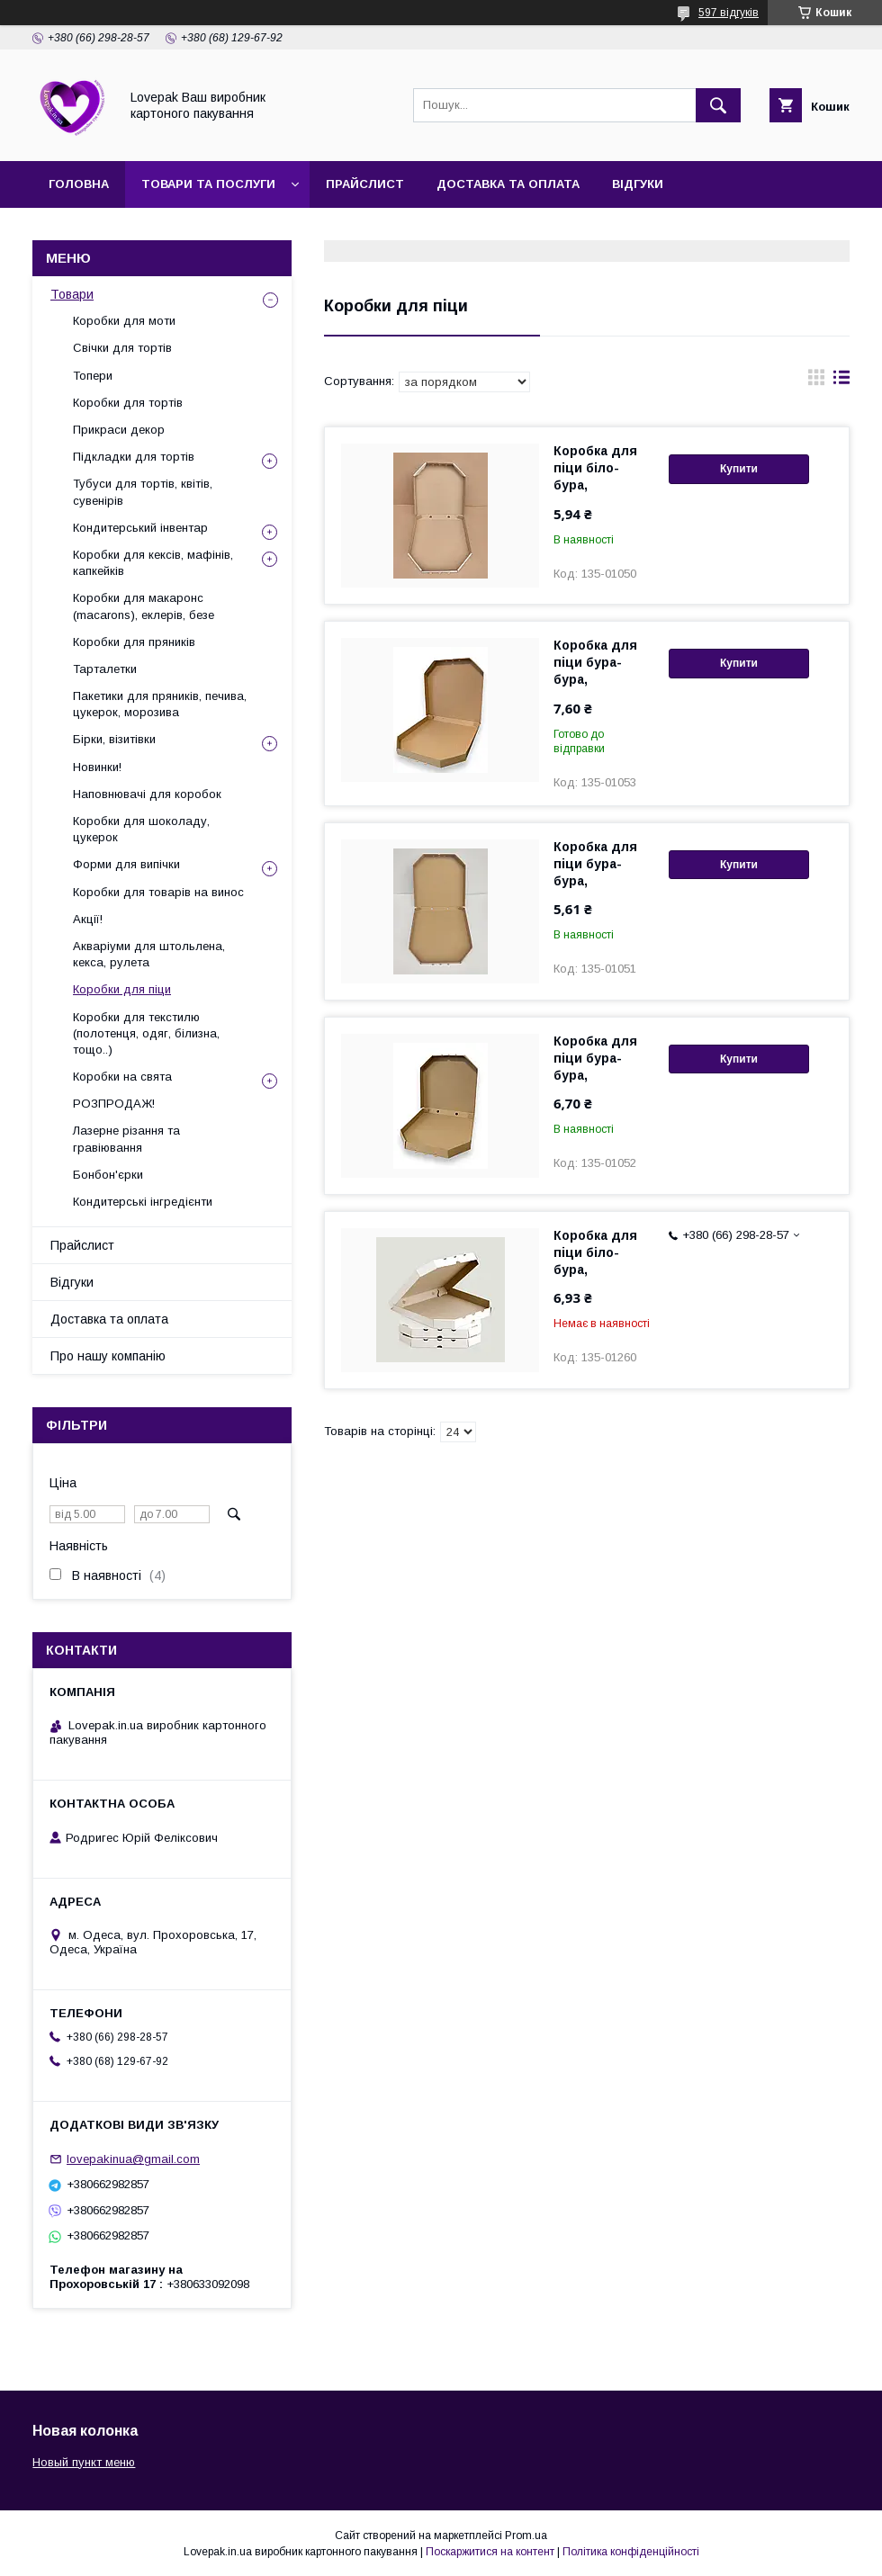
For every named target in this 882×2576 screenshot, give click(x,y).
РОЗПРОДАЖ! (114, 1103)
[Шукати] (718, 105)
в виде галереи (816, 381)
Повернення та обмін (397, 231)
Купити (739, 468)
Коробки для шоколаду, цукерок (141, 829)
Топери (92, 375)
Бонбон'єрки (108, 1174)
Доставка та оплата (508, 184)
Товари (72, 294)
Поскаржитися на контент (490, 2551)
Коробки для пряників (134, 642)
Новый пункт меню (83, 2462)
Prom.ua (526, 2535)
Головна (79, 184)
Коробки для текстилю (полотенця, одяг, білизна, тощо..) (146, 1033)
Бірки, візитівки (114, 739)
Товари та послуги (208, 184)
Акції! (88, 919)
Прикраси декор (119, 429)
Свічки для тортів (122, 348)
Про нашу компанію (119, 231)
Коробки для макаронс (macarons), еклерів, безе (143, 606)
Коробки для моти (124, 321)
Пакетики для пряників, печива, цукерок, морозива (160, 704)
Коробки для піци (122, 989)
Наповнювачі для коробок (147, 794)
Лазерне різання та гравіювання (126, 1138)
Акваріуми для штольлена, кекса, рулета (149, 954)
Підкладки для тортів (133, 456)
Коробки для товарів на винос (158, 892)
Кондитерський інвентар (140, 527)
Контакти (255, 231)
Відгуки (637, 184)
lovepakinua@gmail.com (133, 2159)
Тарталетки (105, 669)
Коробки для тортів (128, 402)
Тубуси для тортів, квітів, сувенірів (142, 492)
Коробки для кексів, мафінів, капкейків (153, 563)
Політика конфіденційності (630, 2551)
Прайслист (365, 184)
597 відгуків (728, 12)
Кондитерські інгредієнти (142, 1201)
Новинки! (97, 767)
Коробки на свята (122, 1076)
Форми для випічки (126, 864)
